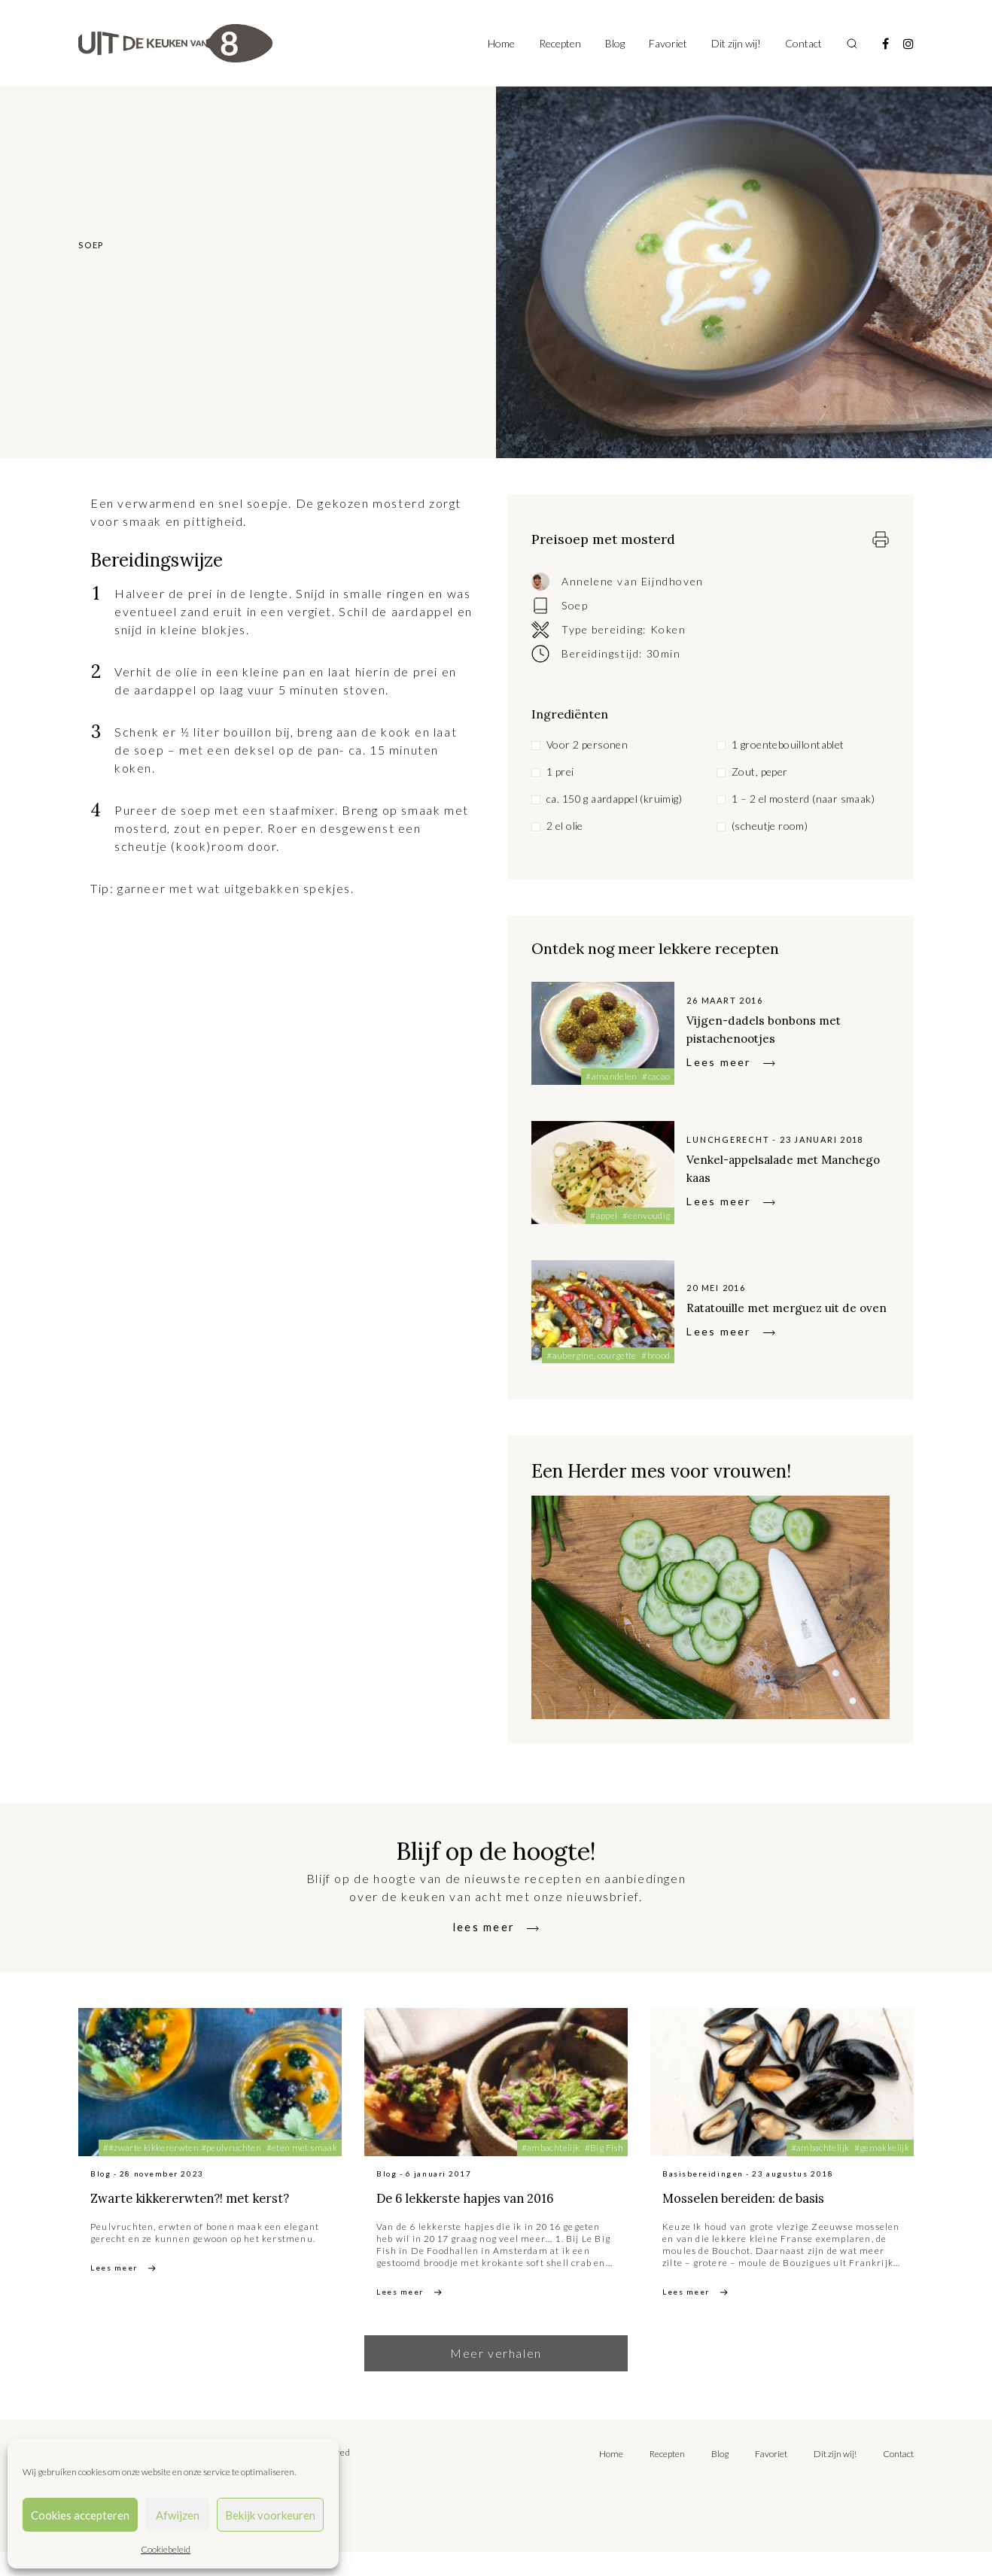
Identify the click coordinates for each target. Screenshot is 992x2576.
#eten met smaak (301, 2147)
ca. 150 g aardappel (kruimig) (614, 798)
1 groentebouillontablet (788, 744)
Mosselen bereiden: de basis (778, 2196)
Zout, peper (760, 771)
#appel (603, 1215)
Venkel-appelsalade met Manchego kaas (771, 1167)
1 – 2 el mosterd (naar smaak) (803, 798)
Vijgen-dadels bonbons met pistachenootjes (783, 1028)
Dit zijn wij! (736, 43)
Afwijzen (177, 2515)
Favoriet (668, 43)
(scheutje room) (770, 825)
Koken (668, 629)
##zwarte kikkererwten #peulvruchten (182, 2147)
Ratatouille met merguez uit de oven (785, 1306)
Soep (574, 605)
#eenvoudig (646, 1215)
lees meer (484, 1926)
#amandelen (611, 1076)
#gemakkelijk (881, 2147)
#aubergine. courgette (591, 1355)
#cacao (656, 1076)
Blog (615, 43)
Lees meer (718, 1062)
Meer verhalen (496, 2377)
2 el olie (564, 825)
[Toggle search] (852, 44)
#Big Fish (604, 2147)
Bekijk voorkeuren (270, 2515)
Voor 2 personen (587, 744)
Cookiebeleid (165, 2549)
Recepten (560, 43)
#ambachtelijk (551, 2147)
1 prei (560, 771)
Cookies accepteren (80, 2515)
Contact (803, 43)
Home (501, 43)
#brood (655, 1355)
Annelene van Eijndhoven (632, 581)
